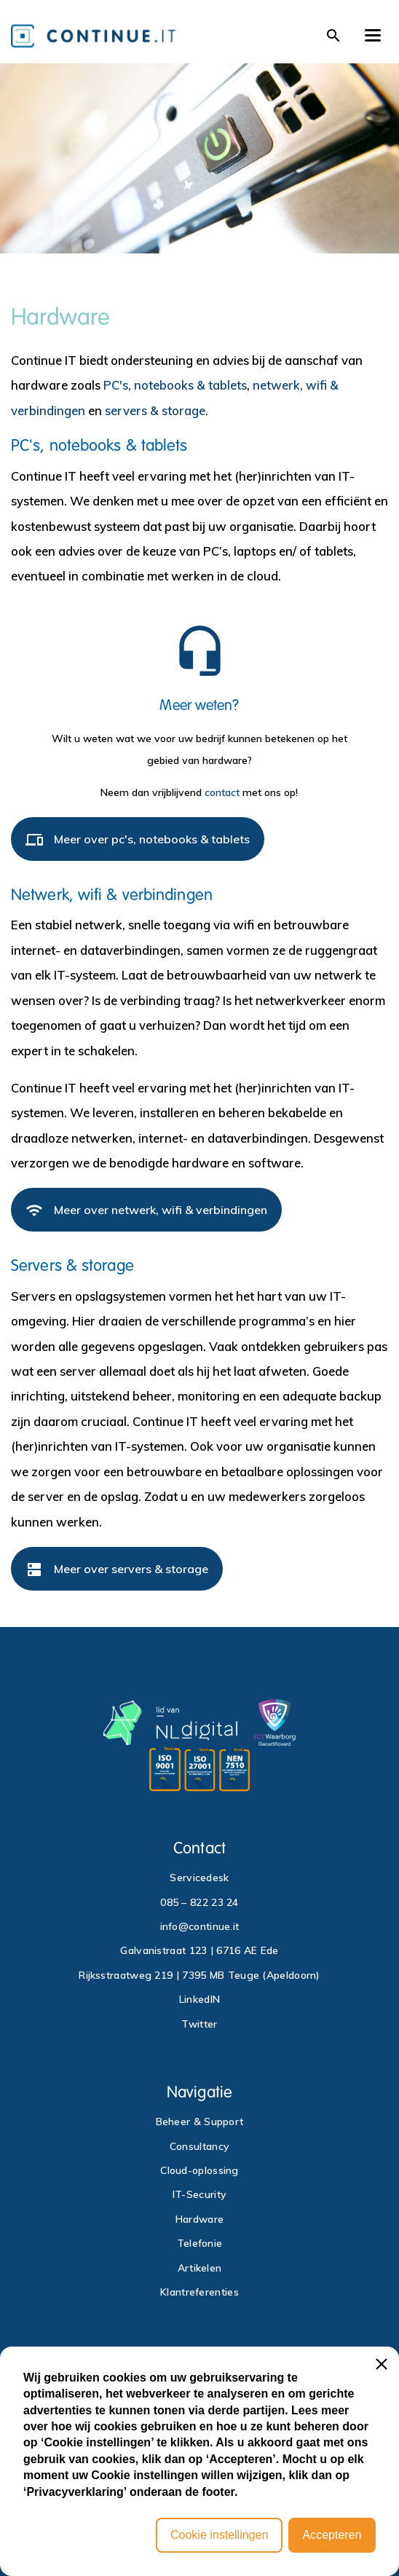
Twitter (199, 2024)
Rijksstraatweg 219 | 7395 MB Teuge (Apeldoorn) (199, 1975)
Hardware (199, 2219)
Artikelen (200, 2267)
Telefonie (200, 2243)
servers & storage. (156, 410)
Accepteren (331, 2535)
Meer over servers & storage (116, 1574)
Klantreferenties (199, 2292)
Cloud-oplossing (199, 2170)
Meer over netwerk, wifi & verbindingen (146, 1215)
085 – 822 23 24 (199, 1902)
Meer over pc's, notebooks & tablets (137, 845)
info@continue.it (200, 1926)
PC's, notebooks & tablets (175, 385)
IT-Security (199, 2194)
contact (222, 792)
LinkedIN (199, 1999)
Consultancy (199, 2146)
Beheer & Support (200, 2121)
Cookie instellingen (219, 2535)
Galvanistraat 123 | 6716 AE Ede (199, 1950)
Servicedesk (199, 1877)
